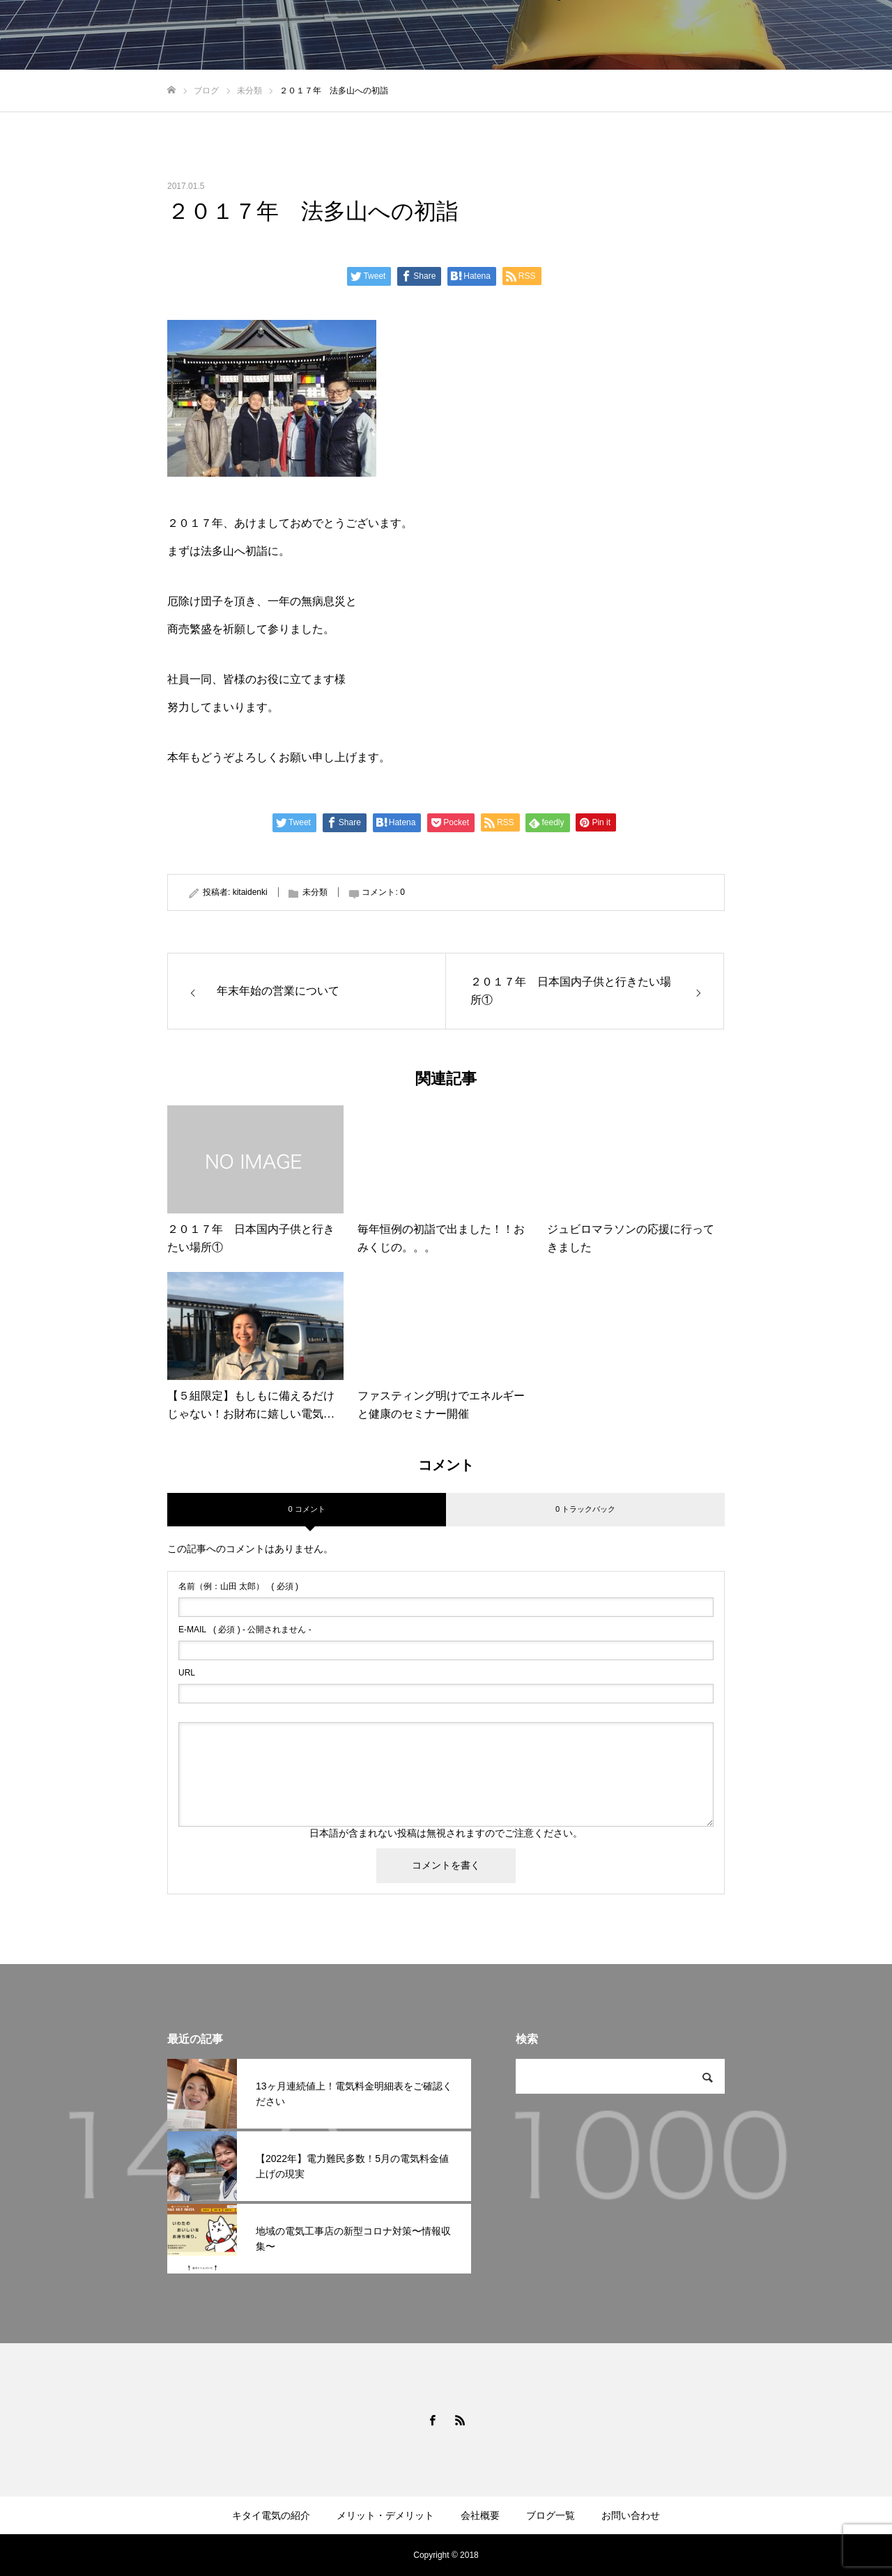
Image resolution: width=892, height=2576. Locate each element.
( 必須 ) (238, 1586)
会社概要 (480, 2515)
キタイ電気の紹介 (271, 2515)
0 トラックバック (585, 1509)
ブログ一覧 (550, 2515)
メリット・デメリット (385, 2515)
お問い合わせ (630, 2515)
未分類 (315, 892)
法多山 (217, 551)
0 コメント (306, 1509)
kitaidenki (250, 892)
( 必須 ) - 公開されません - (245, 1629)
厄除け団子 (195, 601)
